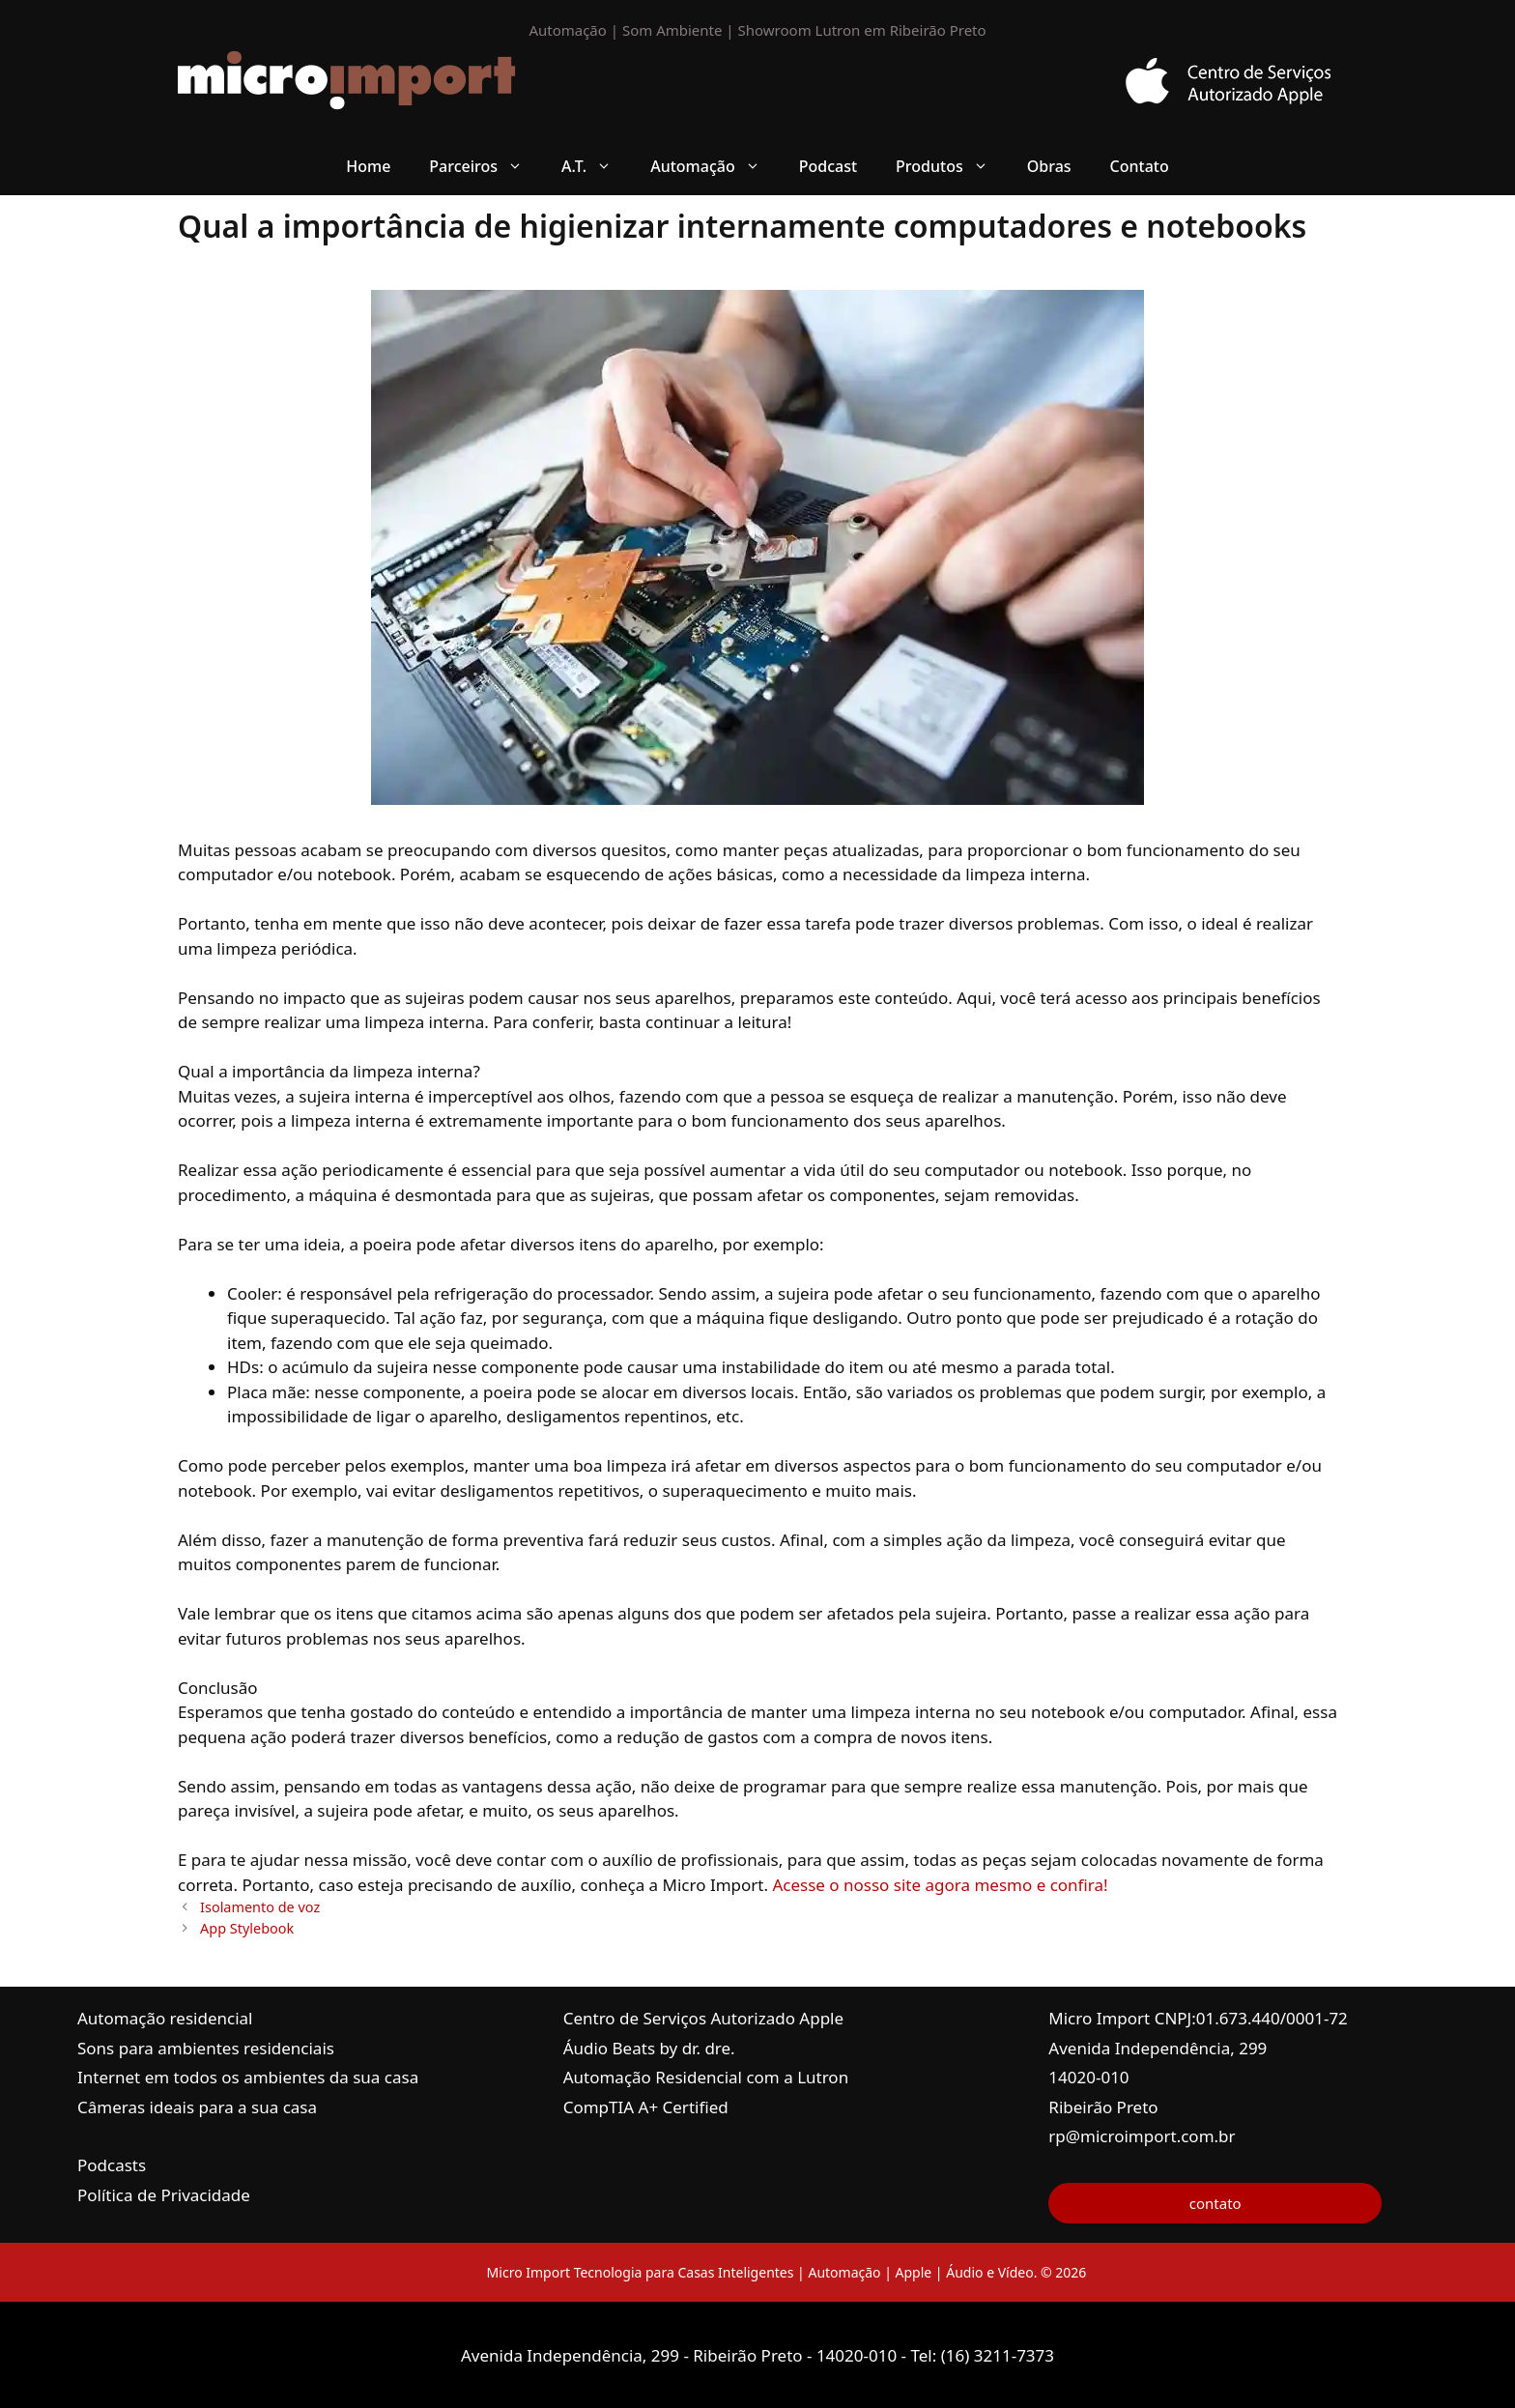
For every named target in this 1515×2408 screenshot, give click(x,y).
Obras (1049, 166)
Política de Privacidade (163, 2195)
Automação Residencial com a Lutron (706, 2077)
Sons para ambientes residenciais (205, 2048)
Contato (1139, 166)
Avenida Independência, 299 (1157, 2048)
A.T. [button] (596, 166)
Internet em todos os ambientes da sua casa (247, 2077)
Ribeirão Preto (1103, 2107)
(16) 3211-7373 (997, 2355)
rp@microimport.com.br (1141, 2136)
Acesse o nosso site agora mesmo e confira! (939, 1885)
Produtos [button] (952, 166)
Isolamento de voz (260, 1907)
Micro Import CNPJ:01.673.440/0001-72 (1198, 2018)
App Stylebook (247, 1928)
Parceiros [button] (485, 166)
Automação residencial (164, 2018)
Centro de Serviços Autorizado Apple (703, 2018)
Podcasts (111, 2165)
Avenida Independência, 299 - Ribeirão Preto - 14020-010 (681, 2355)
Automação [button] (715, 166)
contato (1215, 2203)
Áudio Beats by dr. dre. (649, 2048)
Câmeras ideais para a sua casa (197, 2107)
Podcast (828, 166)
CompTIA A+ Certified (646, 2107)
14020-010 (1088, 2077)
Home (368, 166)
